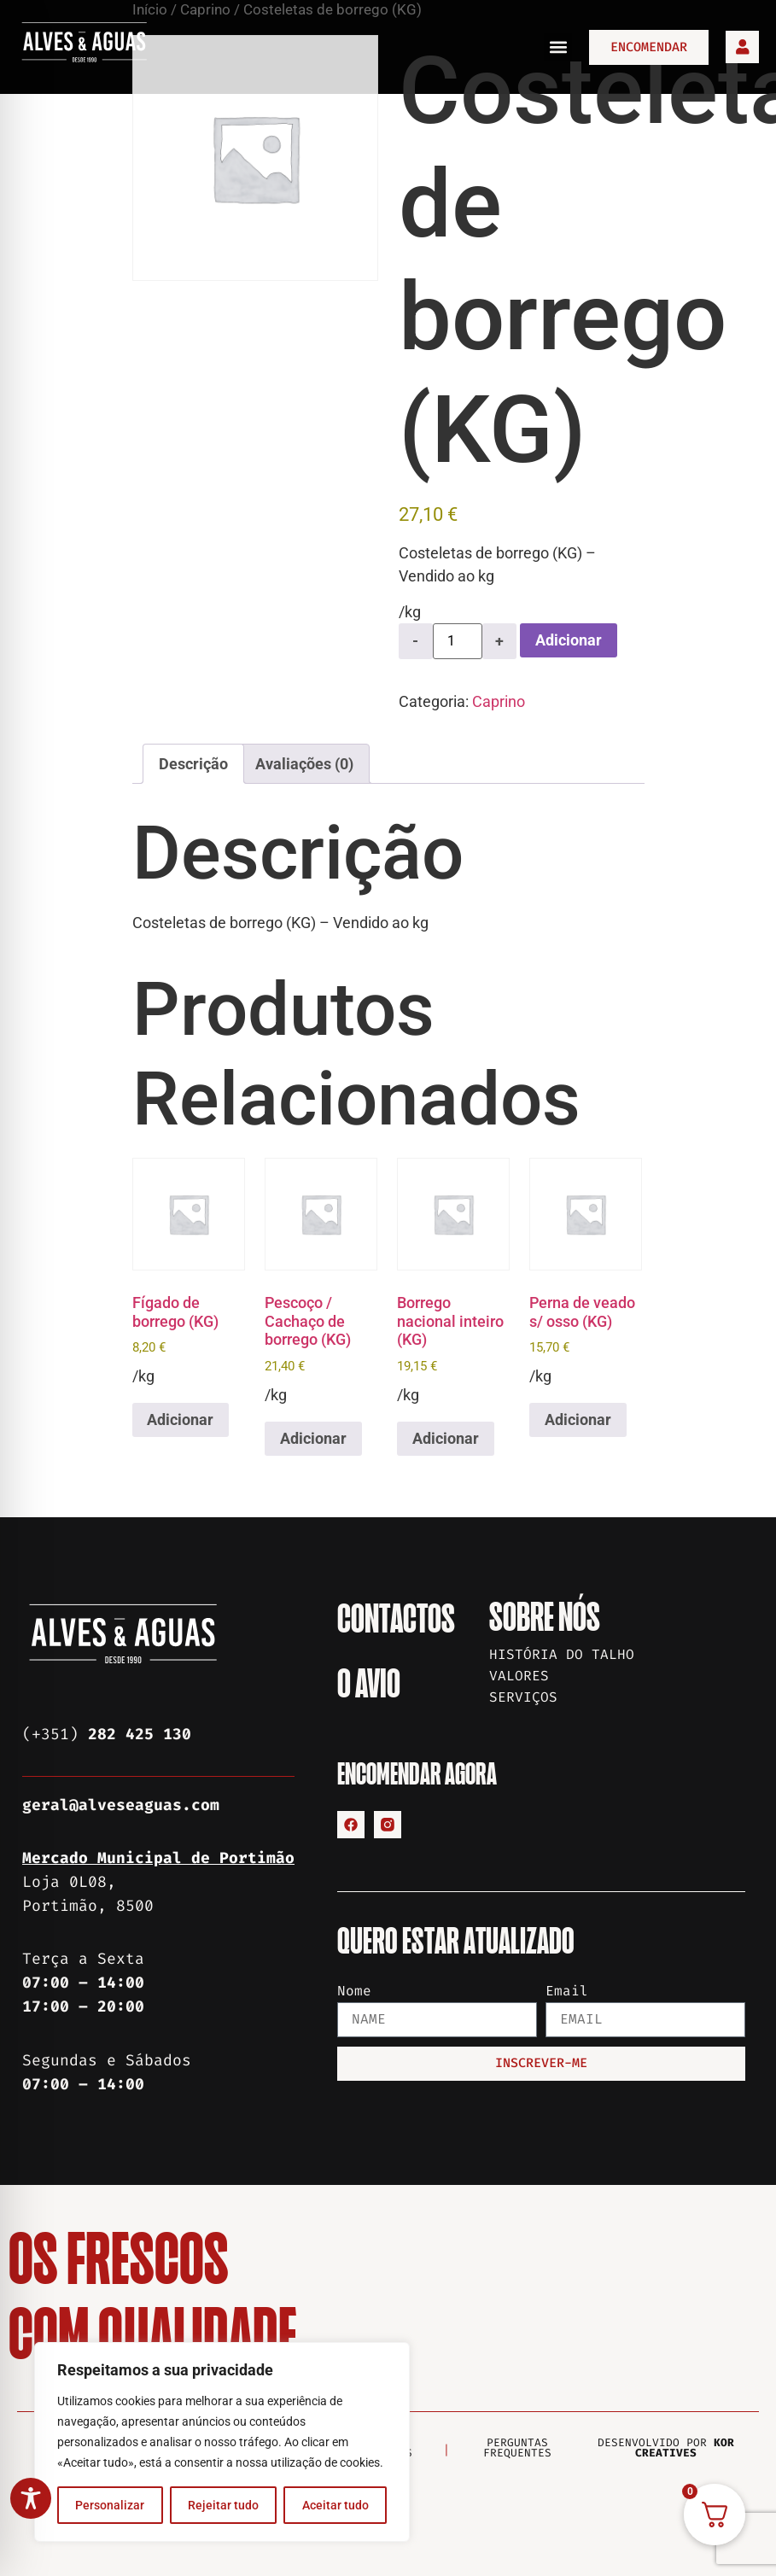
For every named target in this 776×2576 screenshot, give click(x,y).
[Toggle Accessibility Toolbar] (31, 2498)
